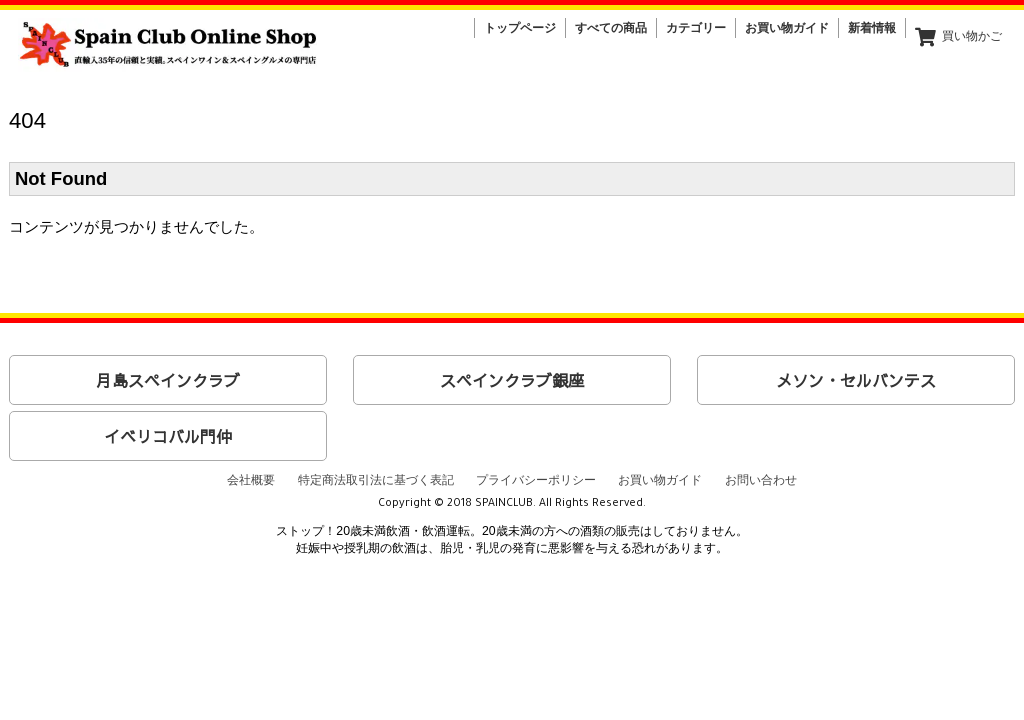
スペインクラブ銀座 (512, 380)
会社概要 (251, 480)
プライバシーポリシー (536, 480)
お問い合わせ (761, 480)
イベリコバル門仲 (168, 436)
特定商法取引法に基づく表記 (376, 480)
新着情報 (872, 28)
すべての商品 (611, 28)
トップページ (520, 28)
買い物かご (958, 37)
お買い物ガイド (787, 28)
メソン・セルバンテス (856, 380)
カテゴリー (696, 28)
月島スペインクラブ (168, 380)
